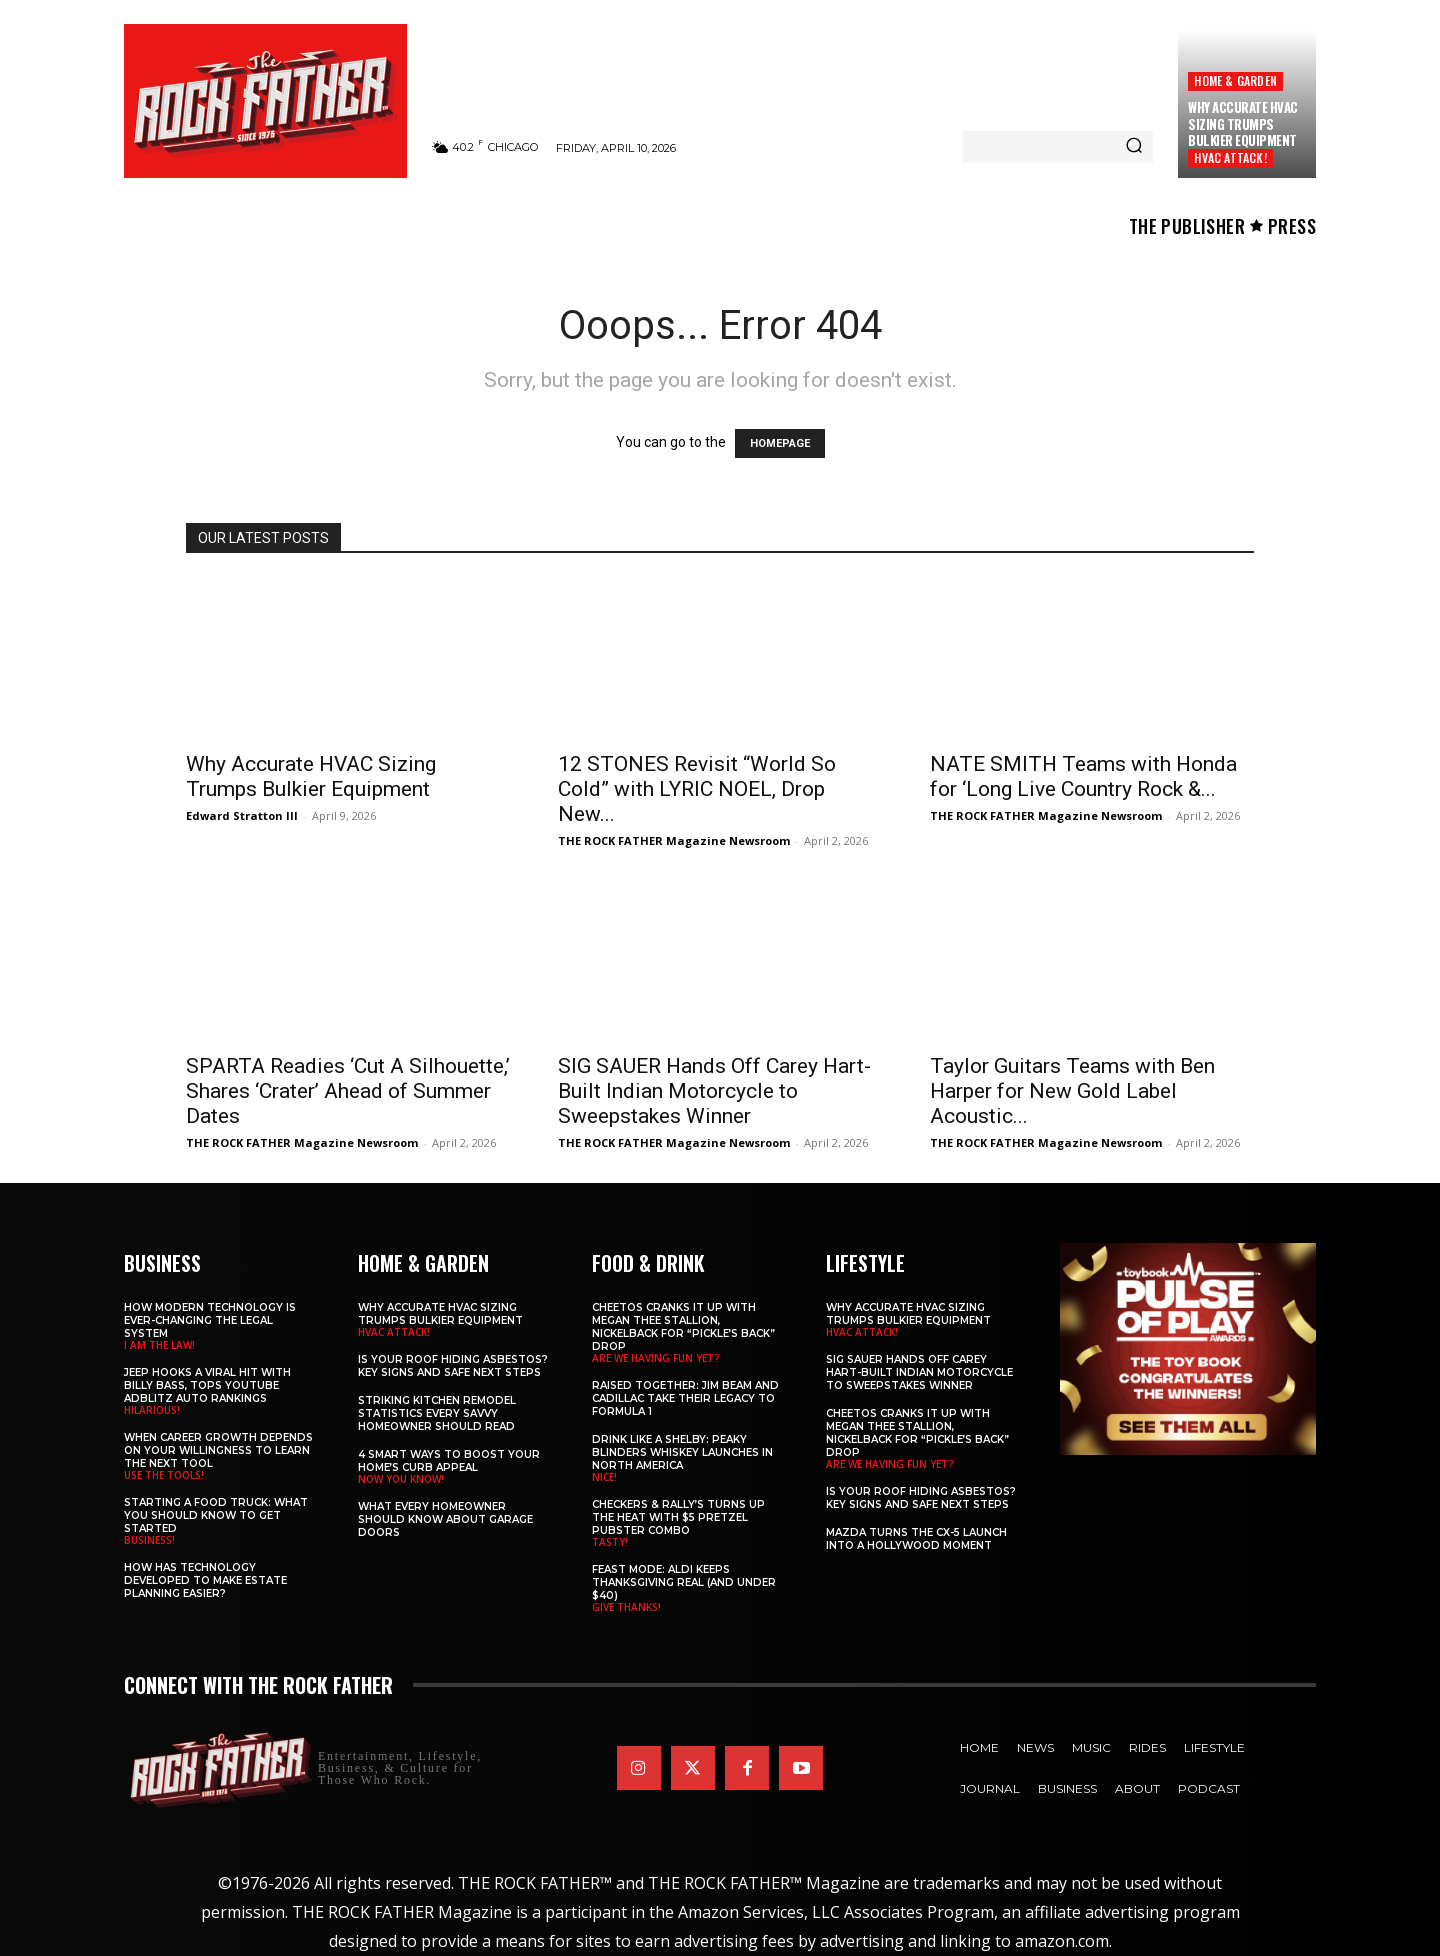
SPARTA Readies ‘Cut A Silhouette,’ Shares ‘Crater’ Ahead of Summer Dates (348, 1091)
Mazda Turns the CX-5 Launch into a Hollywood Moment (916, 1539)
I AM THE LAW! (159, 1345)
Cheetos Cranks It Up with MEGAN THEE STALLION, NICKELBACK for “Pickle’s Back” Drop (683, 1327)
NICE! (604, 1477)
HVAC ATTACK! (1230, 157)
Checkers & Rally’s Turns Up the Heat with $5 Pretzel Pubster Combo (678, 1517)
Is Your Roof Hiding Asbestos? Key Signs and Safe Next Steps (453, 1366)
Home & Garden (1235, 80)
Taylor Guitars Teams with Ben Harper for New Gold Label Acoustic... (1072, 1091)
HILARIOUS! (152, 1410)
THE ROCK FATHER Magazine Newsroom (674, 840)
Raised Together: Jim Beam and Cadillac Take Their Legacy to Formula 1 (685, 1398)
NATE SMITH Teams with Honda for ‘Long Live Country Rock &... (1083, 776)
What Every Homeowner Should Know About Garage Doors (445, 1519)
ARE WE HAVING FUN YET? (656, 1358)
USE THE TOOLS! (164, 1475)
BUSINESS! (149, 1540)
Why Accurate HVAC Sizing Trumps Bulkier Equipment (1243, 124)
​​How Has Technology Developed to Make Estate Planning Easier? (205, 1580)
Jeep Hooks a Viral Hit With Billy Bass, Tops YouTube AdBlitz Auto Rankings (207, 1385)
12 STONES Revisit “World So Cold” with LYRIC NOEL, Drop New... (697, 789)
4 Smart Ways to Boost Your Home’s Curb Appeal (449, 1461)
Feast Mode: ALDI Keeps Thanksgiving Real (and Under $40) (684, 1582)
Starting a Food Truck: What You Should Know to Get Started (216, 1515)
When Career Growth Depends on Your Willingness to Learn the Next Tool (218, 1450)
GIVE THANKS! (626, 1607)
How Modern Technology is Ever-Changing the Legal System (210, 1320)
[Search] (1134, 147)
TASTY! (610, 1542)
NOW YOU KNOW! (401, 1479)
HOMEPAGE (780, 443)
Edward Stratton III (242, 815)
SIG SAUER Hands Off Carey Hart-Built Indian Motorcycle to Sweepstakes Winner (714, 1091)
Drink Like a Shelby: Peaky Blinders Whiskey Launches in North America (682, 1452)
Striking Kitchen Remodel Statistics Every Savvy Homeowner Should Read (437, 1413)
